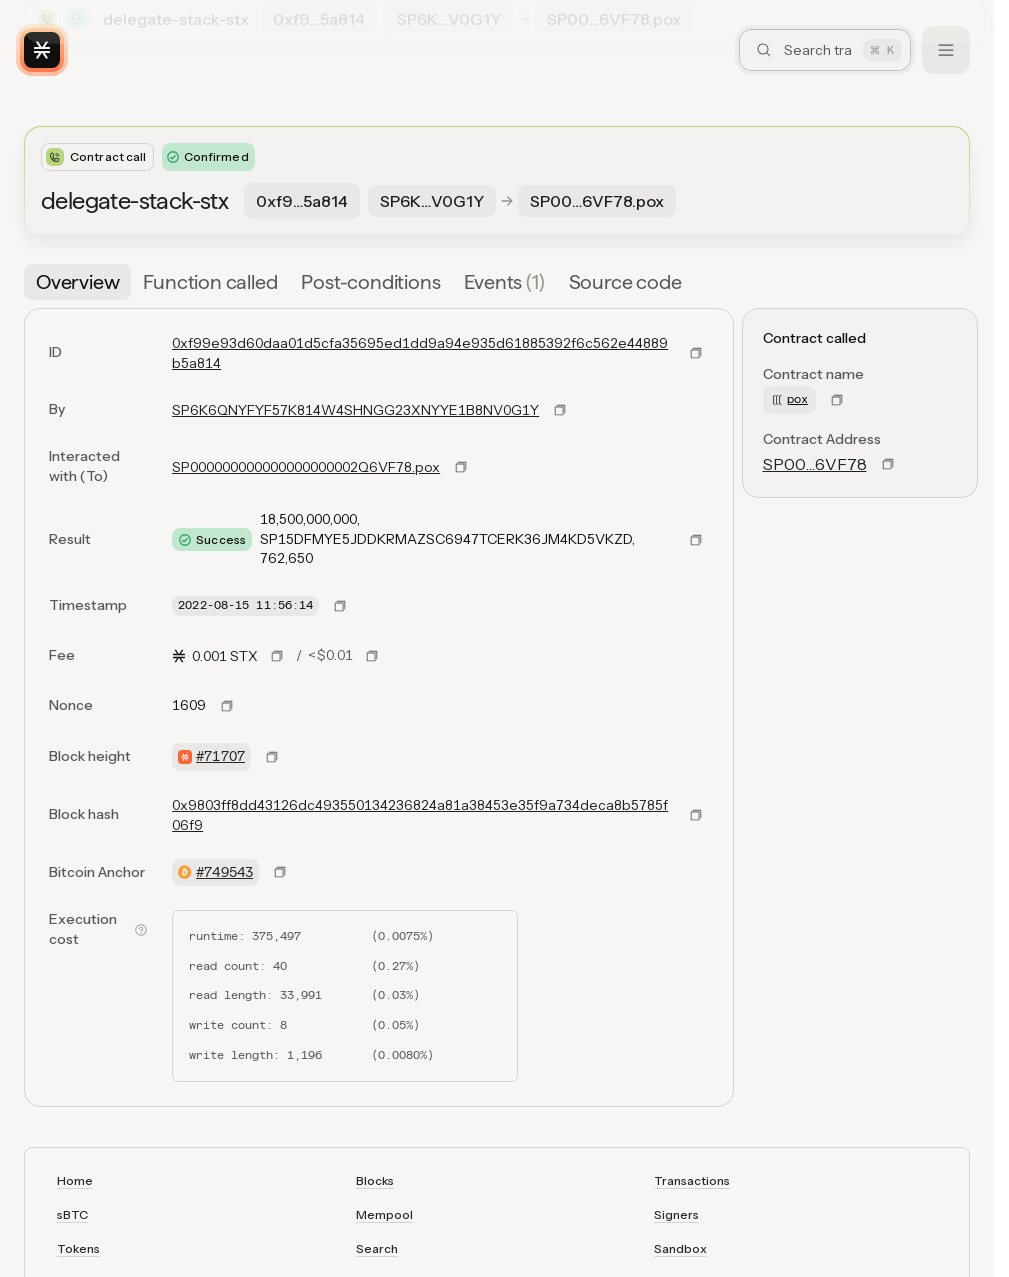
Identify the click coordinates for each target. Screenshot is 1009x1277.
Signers (676, 1214)
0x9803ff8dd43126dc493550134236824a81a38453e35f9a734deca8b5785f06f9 (420, 815)
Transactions (692, 1180)
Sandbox (680, 1248)
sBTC (72, 1214)
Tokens (78, 1248)
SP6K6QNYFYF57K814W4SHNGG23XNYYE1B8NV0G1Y (355, 410)
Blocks (375, 1180)
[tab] (77, 282)
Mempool (384, 1214)
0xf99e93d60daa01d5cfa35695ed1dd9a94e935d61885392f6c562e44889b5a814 (420, 353)
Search (377, 1248)
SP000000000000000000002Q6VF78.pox (306, 467)
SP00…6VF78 (815, 464)
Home (75, 1180)
